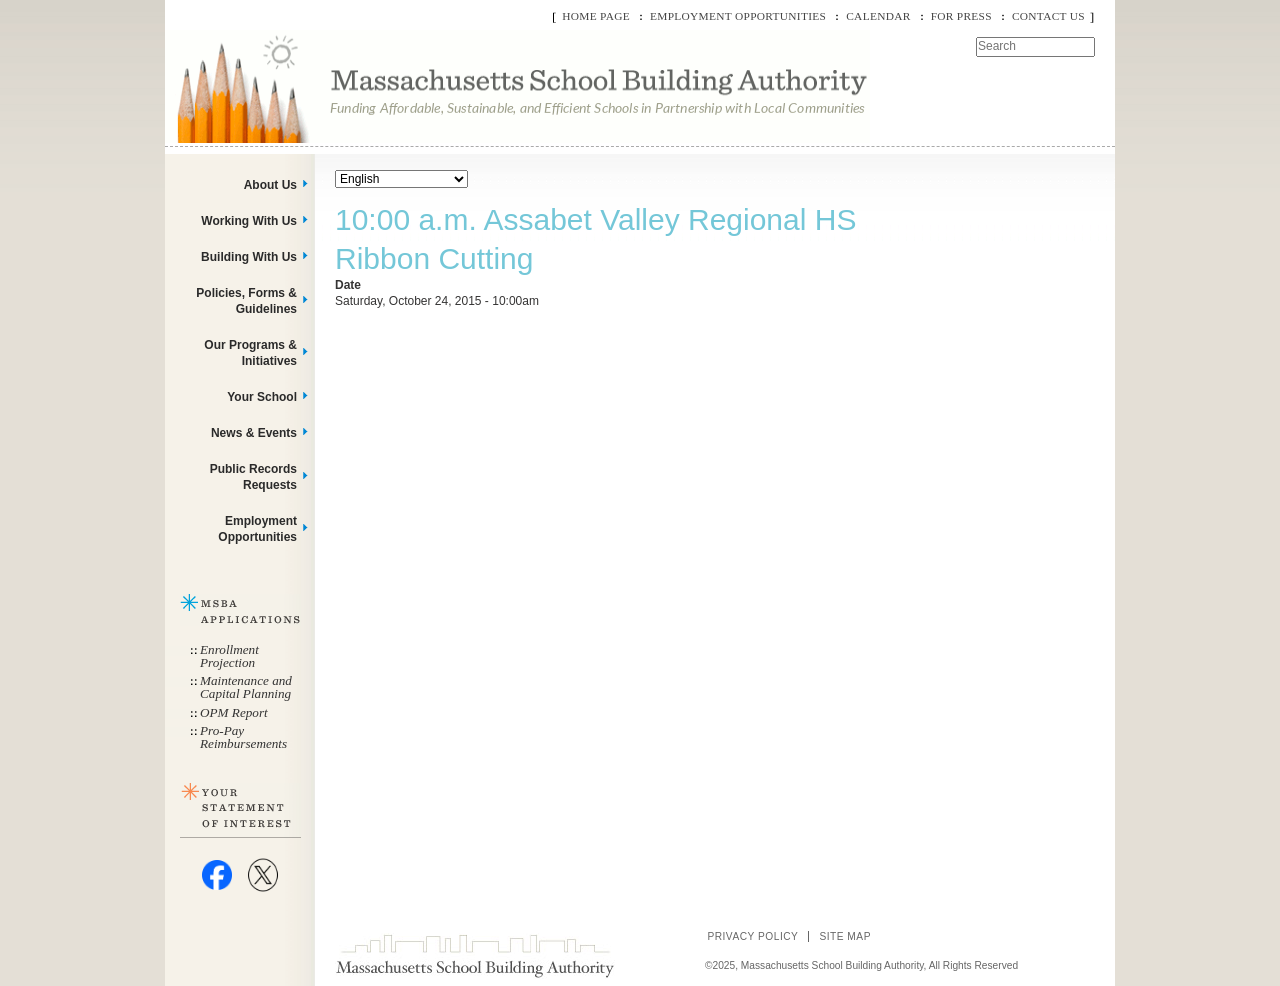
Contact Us (1048, 16)
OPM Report (234, 712)
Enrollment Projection (229, 656)
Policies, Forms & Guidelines (246, 301)
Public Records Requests (253, 477)
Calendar (878, 16)
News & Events (254, 433)
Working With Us (249, 221)
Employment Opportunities (738, 16)
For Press (961, 16)
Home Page (596, 16)
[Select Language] (401, 179)
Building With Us (249, 257)
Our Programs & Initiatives (250, 353)
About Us (270, 185)
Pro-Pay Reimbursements (243, 737)
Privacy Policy (752, 936)
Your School (262, 397)
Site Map (845, 936)
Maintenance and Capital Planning (246, 687)
